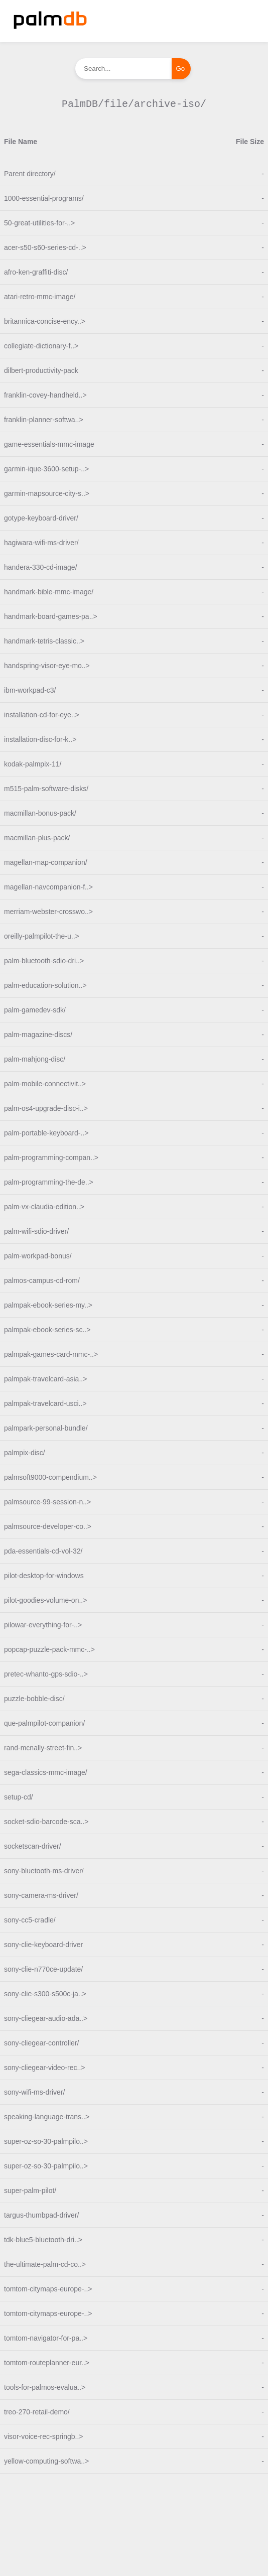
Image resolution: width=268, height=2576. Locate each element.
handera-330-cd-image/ (40, 567)
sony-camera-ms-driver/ (41, 1895)
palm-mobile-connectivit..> (45, 1084)
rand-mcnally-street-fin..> (43, 1748)
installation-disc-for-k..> (40, 739)
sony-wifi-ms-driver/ (34, 2092)
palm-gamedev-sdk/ (35, 1010)
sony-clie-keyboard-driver (43, 1945)
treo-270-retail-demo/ (37, 2412)
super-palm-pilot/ (30, 2190)
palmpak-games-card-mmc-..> (51, 1354)
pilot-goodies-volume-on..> (45, 1600)
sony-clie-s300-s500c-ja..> (45, 1994)
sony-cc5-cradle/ (30, 1920)
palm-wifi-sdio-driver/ (36, 1231)
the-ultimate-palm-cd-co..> (45, 2264)
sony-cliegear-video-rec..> (44, 2068)
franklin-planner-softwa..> (43, 420)
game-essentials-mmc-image (49, 444)
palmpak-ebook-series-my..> (48, 1305)
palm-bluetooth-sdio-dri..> (44, 961)
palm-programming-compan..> (51, 1157)
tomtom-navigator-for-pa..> (45, 2338)
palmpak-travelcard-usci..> (45, 1403)
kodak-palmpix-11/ (32, 764)
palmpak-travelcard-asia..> (45, 1379)
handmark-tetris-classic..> (44, 641)
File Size (250, 142)
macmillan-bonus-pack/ (40, 813)
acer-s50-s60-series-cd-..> (45, 247)
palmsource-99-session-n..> (47, 1502)
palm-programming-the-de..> (48, 1182)
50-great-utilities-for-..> (39, 223)
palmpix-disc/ (24, 1453)
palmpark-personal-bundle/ (46, 1428)
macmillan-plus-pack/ (37, 838)
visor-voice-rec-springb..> (43, 2436)
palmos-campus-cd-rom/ (42, 1280)
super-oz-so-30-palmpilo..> (46, 2141)
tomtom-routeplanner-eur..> (46, 2363)
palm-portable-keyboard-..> (46, 1133)
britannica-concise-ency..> (44, 321)
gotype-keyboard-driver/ (41, 518)
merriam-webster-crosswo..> (48, 912)
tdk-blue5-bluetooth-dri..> (43, 2240)
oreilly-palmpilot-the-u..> (41, 936)
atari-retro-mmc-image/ (39, 297)
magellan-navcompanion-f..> (48, 887)
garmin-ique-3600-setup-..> (46, 469)
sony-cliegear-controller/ (41, 2043)
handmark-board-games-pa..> (50, 616)
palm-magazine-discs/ (38, 1035)
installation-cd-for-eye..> (41, 715)
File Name (20, 142)
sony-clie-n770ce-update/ (43, 1969)
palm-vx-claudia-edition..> (44, 1207)
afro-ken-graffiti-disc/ (36, 272)
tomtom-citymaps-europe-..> (48, 2289)
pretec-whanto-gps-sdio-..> (46, 1674)
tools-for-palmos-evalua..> (44, 2387)
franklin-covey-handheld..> (45, 395)
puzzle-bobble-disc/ (34, 1699)
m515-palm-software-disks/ (46, 789)
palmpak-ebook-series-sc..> (47, 1330)
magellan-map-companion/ (45, 862)
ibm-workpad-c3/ (30, 690)
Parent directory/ (30, 174)
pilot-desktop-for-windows (44, 1576)
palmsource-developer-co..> (47, 1526)
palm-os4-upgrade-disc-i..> (46, 1108)
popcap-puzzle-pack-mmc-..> (49, 1649)
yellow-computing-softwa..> (46, 2461)
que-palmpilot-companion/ (44, 1723)
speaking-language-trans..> (46, 2117)
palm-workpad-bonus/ (38, 1256)
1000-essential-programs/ (44, 198)
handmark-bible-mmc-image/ (48, 592)
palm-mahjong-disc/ (34, 1059)
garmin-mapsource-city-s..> (46, 493)
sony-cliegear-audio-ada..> (45, 2018)
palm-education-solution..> (45, 985)
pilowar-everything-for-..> (43, 1625)
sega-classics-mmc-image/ (45, 1772)
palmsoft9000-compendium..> (50, 1477)
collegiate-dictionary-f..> (41, 346)
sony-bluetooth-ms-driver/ (44, 1871)
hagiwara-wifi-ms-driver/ (41, 543)
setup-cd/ (18, 1797)
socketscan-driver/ (32, 1846)
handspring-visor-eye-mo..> (47, 666)
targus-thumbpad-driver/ (41, 2215)
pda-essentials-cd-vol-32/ (43, 1551)
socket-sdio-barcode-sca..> (46, 1822)
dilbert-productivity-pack (41, 370)
